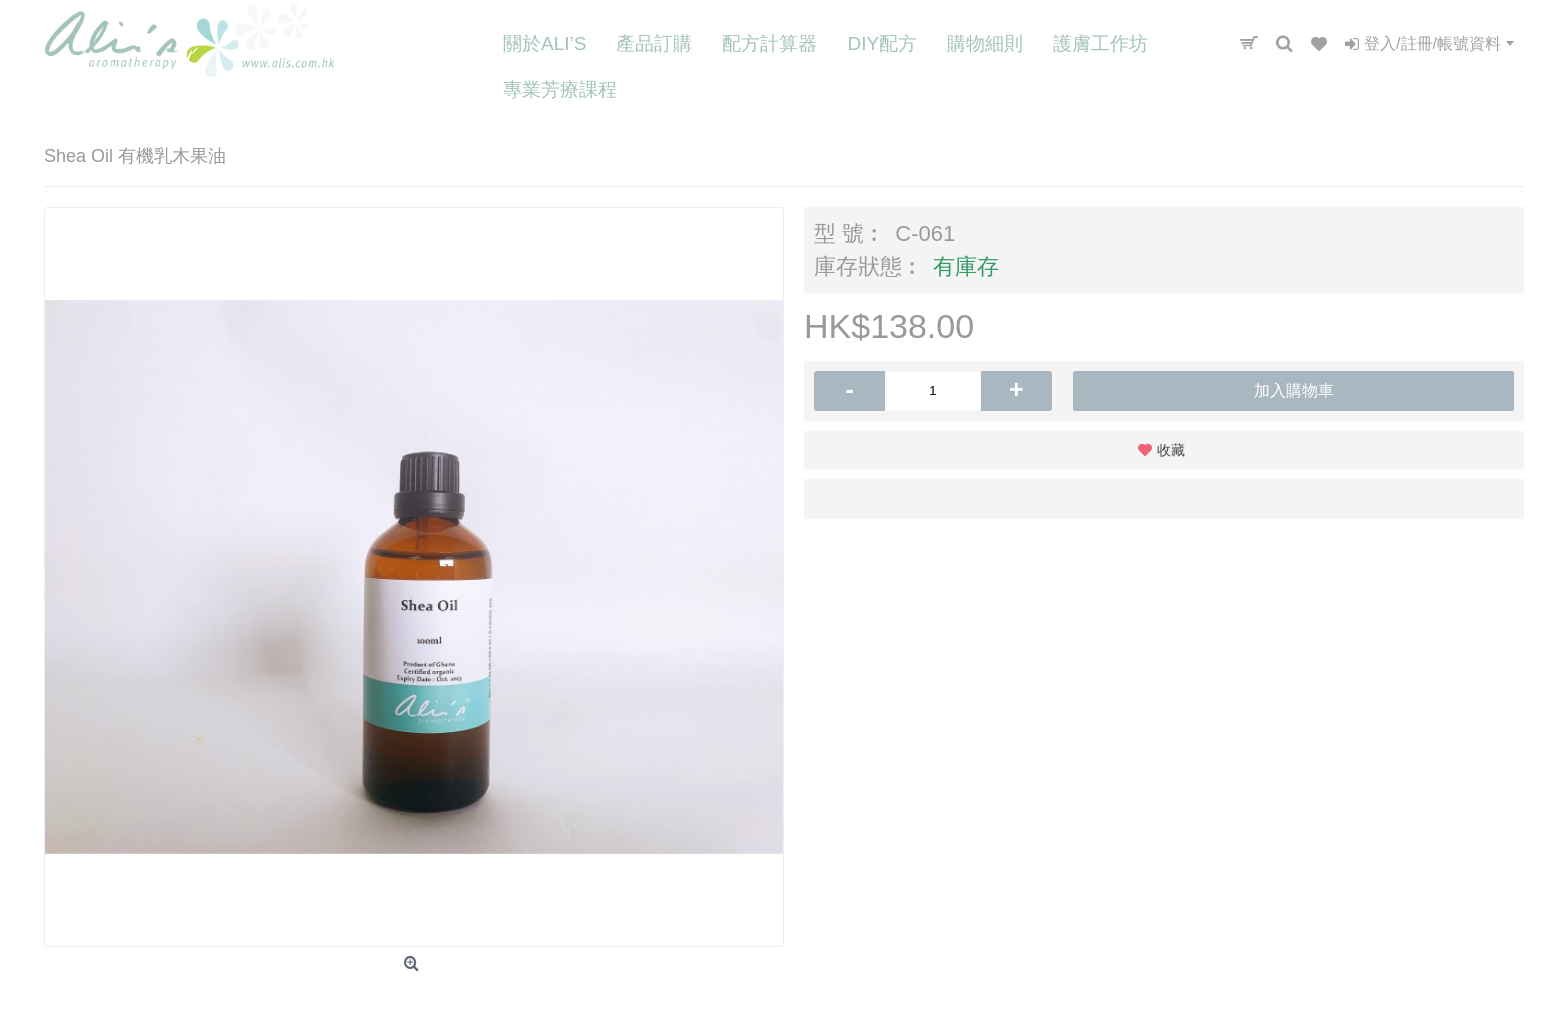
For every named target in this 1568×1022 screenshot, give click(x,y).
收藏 (1171, 450)
